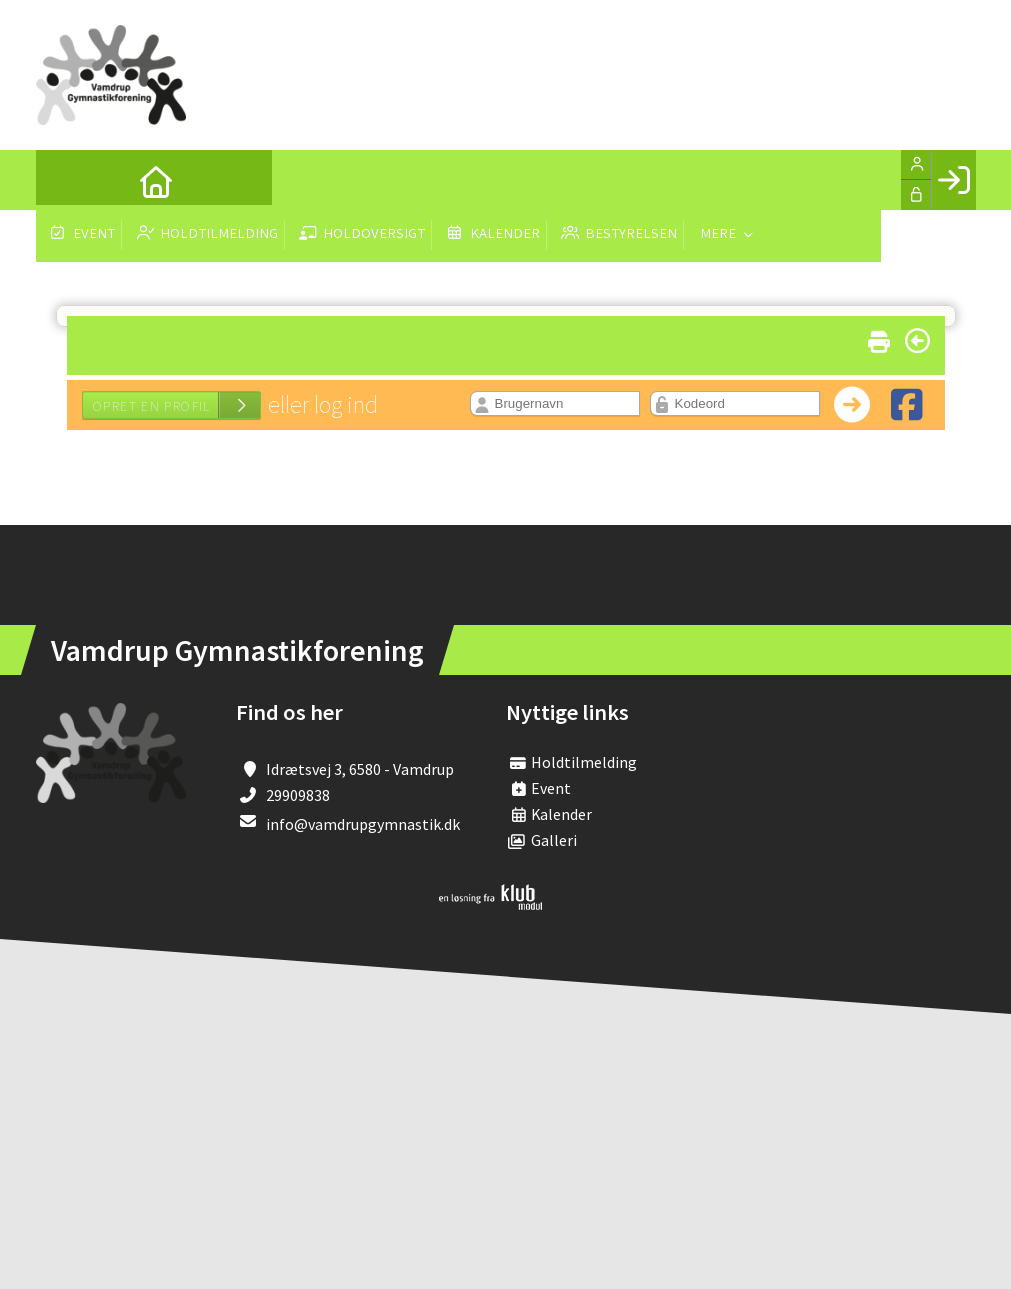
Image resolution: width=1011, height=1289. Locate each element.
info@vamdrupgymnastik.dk (363, 824)
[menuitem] (66, 180)
